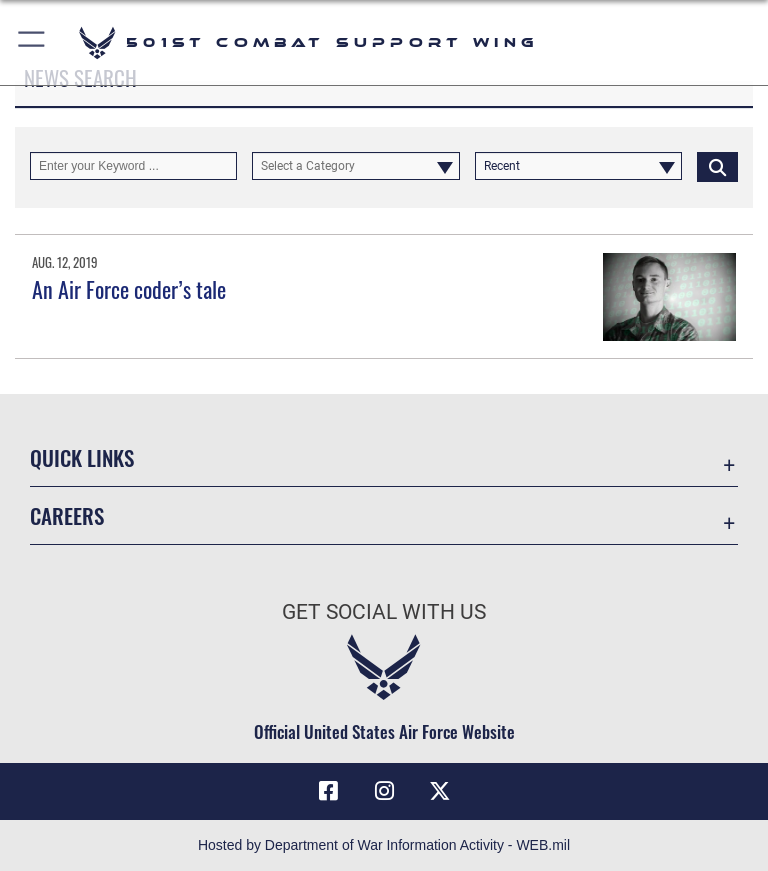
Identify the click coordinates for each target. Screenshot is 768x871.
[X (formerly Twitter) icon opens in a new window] (440, 791)
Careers (67, 515)
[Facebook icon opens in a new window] (328, 791)
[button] (32, 42)
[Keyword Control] (133, 166)
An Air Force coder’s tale (129, 289)
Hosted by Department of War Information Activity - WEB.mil (384, 845)
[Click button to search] (717, 166)
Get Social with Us (384, 612)
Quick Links (82, 457)
